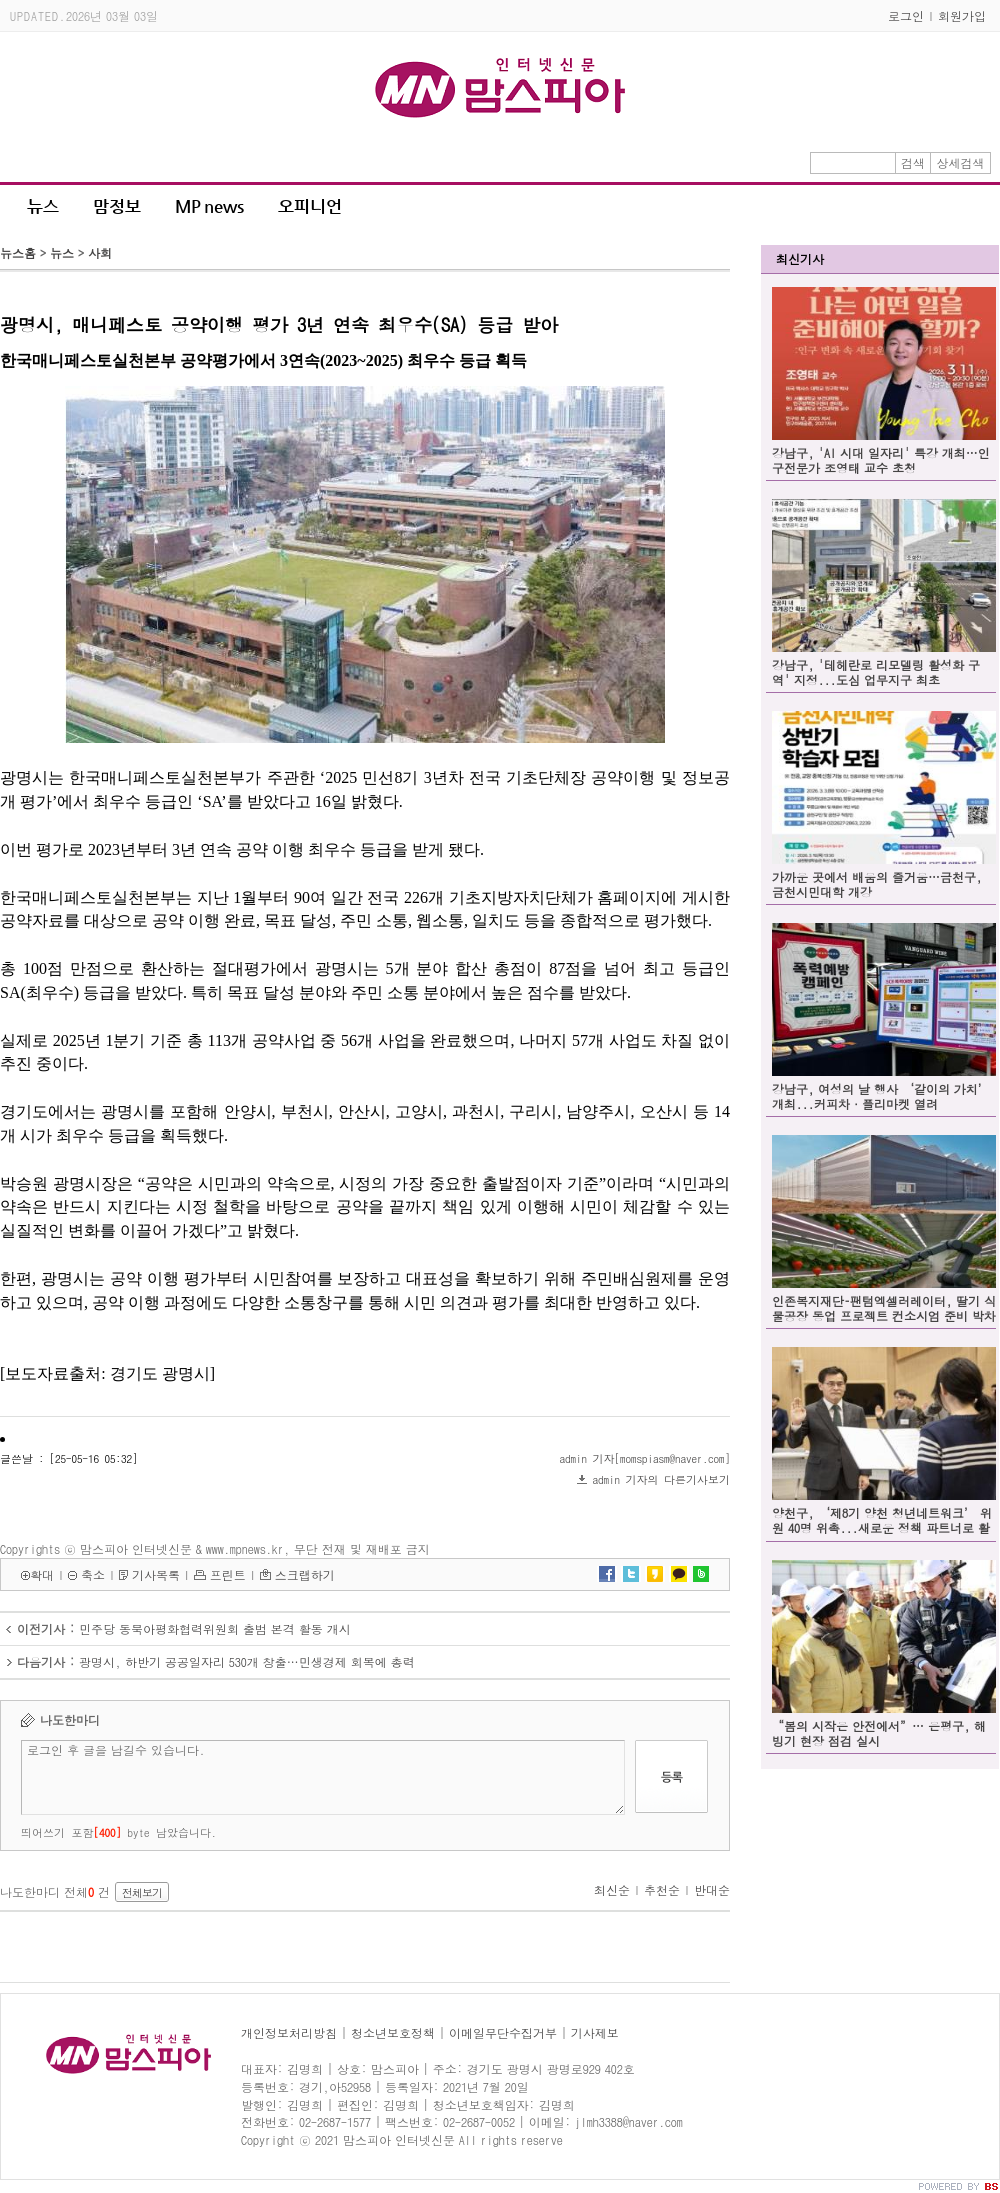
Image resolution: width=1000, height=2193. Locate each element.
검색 (913, 162)
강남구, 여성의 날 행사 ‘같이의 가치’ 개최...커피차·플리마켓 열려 (881, 1096)
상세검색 (961, 162)
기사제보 (595, 2032)
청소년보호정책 (393, 2032)
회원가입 (962, 15)
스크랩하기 (305, 1574)
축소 (93, 1574)
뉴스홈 (18, 252)
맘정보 (117, 206)
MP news (209, 206)
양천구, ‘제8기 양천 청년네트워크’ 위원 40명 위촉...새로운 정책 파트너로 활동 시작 (882, 1527)
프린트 (228, 1574)
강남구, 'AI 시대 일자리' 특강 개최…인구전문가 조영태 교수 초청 (881, 460)
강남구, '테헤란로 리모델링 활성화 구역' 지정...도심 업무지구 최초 (876, 672)
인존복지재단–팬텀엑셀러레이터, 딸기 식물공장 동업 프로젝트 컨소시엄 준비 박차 (884, 1308)
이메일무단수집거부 (503, 2032)
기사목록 (156, 1574)
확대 (42, 1574)
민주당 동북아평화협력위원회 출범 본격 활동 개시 (215, 1628)
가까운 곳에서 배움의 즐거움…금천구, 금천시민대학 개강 (877, 884)
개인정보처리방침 (289, 2032)
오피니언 (310, 206)
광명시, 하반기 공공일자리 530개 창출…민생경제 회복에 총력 (247, 1661)
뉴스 (43, 206)
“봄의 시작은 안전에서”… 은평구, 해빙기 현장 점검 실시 (879, 1733)
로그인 (906, 15)
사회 (100, 252)
